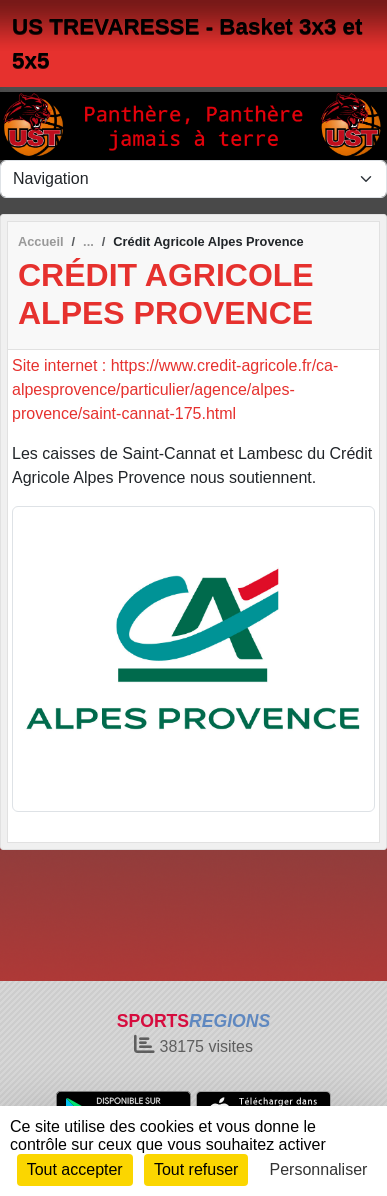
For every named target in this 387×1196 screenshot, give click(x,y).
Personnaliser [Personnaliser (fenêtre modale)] (319, 1169)
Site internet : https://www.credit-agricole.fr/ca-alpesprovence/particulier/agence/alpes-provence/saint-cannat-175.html (175, 389)
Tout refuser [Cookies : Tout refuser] (196, 1169)
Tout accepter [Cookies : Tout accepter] (75, 1169)
